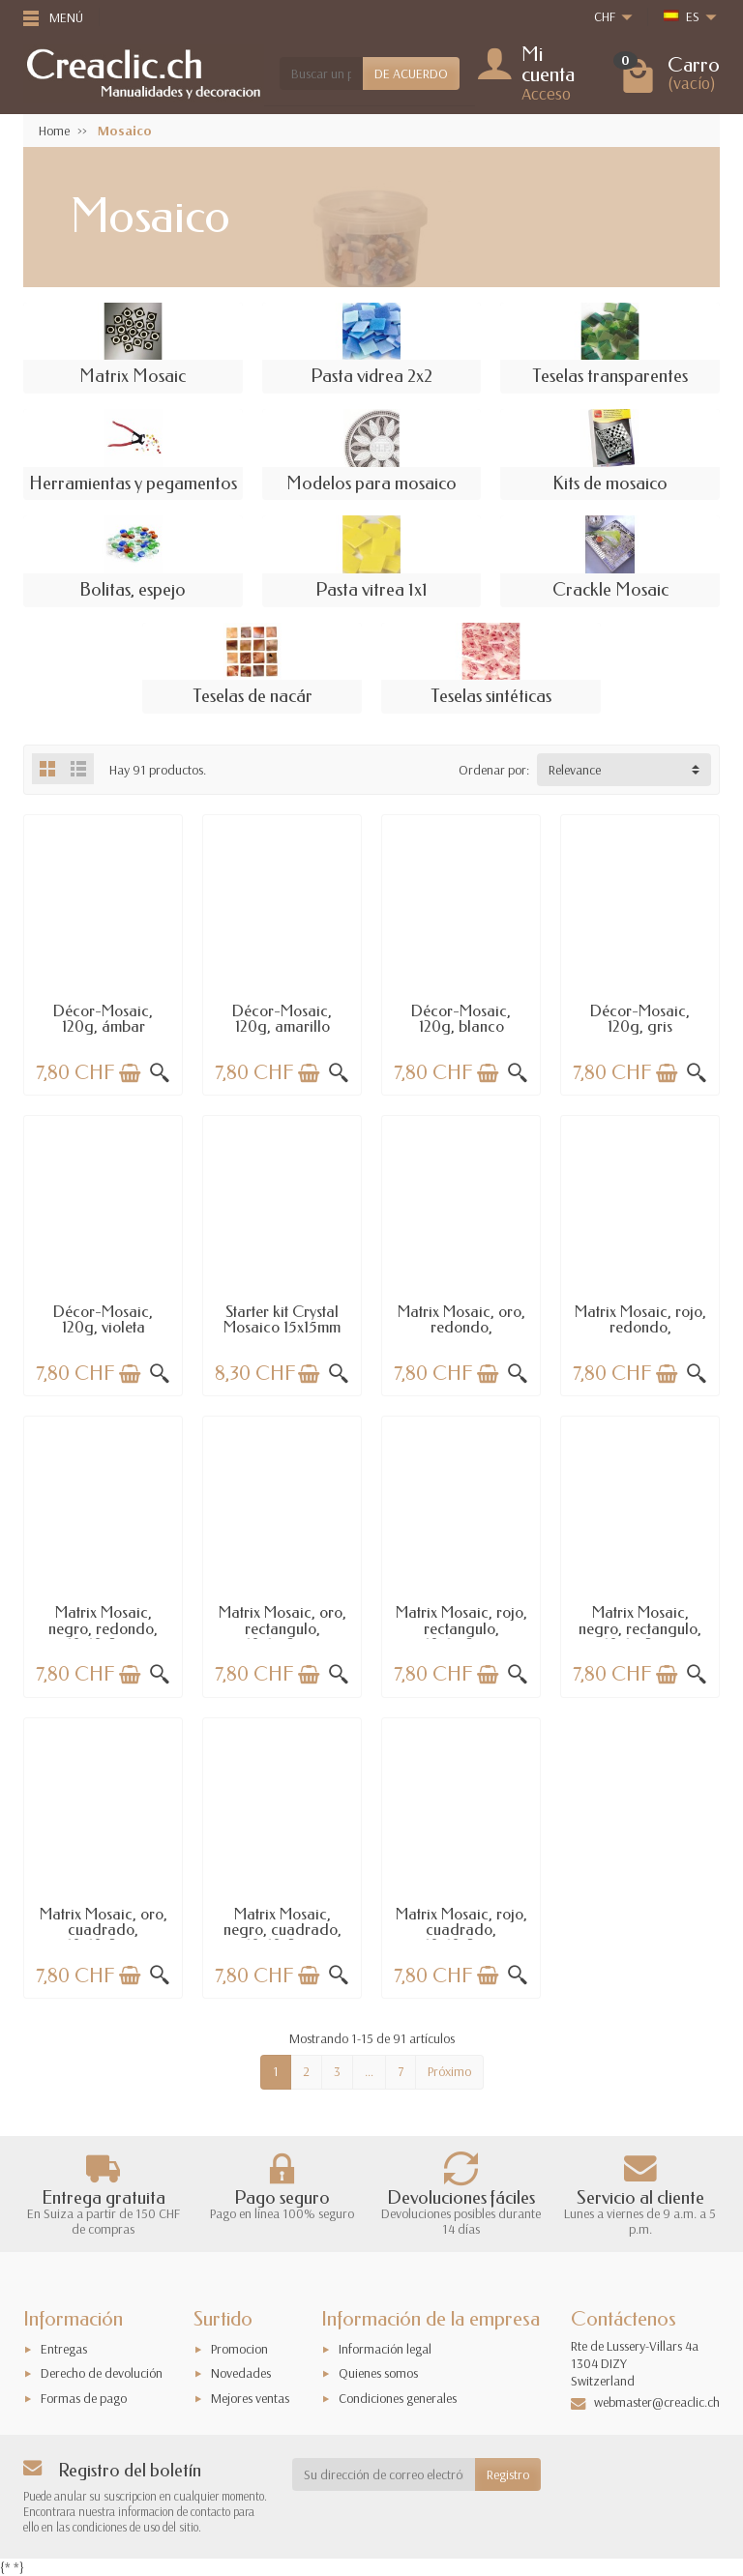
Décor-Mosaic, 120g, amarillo (282, 1019)
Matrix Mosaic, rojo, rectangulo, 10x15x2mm (461, 1628)
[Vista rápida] (159, 1073)
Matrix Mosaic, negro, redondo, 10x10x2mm (103, 1628)
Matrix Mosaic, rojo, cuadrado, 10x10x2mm (461, 1930)
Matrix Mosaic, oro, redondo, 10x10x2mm (461, 1328)
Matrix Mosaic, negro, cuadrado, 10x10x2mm (282, 1930)
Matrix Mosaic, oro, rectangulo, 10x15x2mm (282, 1628)
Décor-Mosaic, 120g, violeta (103, 1319)
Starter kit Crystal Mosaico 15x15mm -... (282, 1328)
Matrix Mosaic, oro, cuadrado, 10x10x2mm (103, 1930)
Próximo (449, 2071)
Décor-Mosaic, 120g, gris (640, 1019)
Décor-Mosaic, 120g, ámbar (103, 1019)
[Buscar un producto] (321, 73)
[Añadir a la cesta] (129, 1073)
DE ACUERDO (411, 73)
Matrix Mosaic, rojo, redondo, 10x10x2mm (640, 1328)
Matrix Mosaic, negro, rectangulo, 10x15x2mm (640, 1628)
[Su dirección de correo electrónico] (384, 2474)
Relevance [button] (575, 769)
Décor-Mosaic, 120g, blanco (461, 1019)
